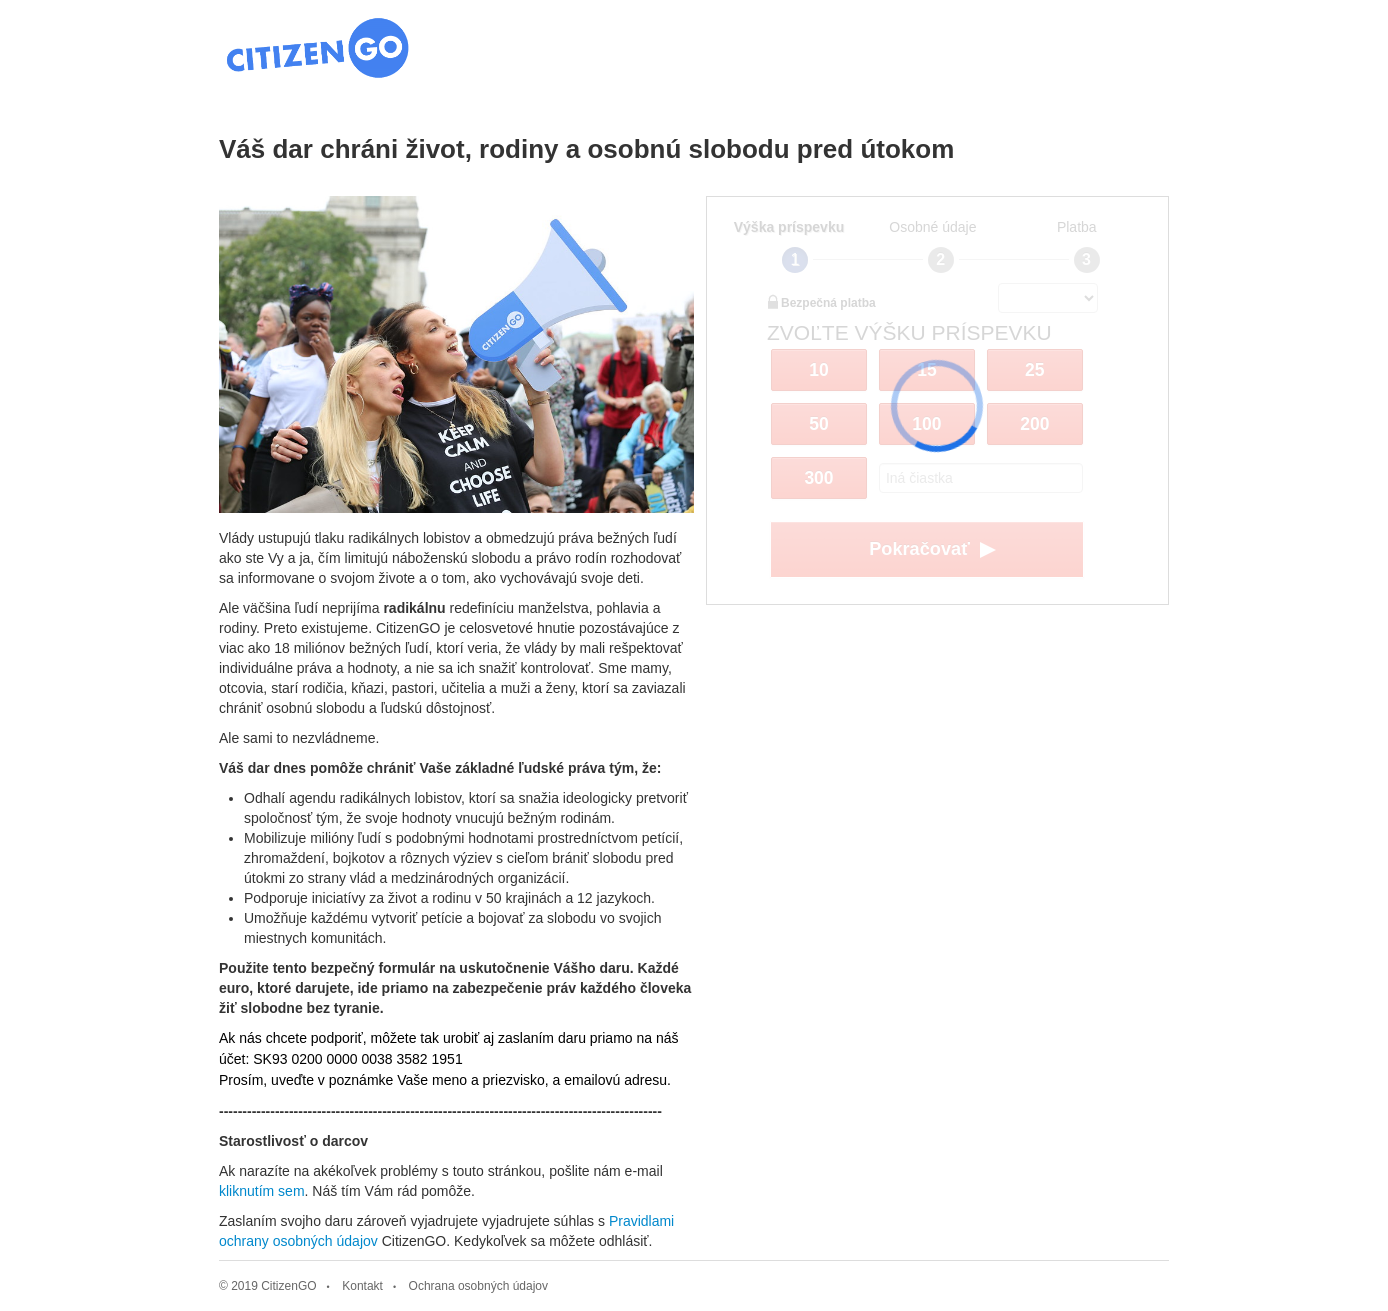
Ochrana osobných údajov (478, 1286)
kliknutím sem (262, 1191)
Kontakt (362, 1286)
